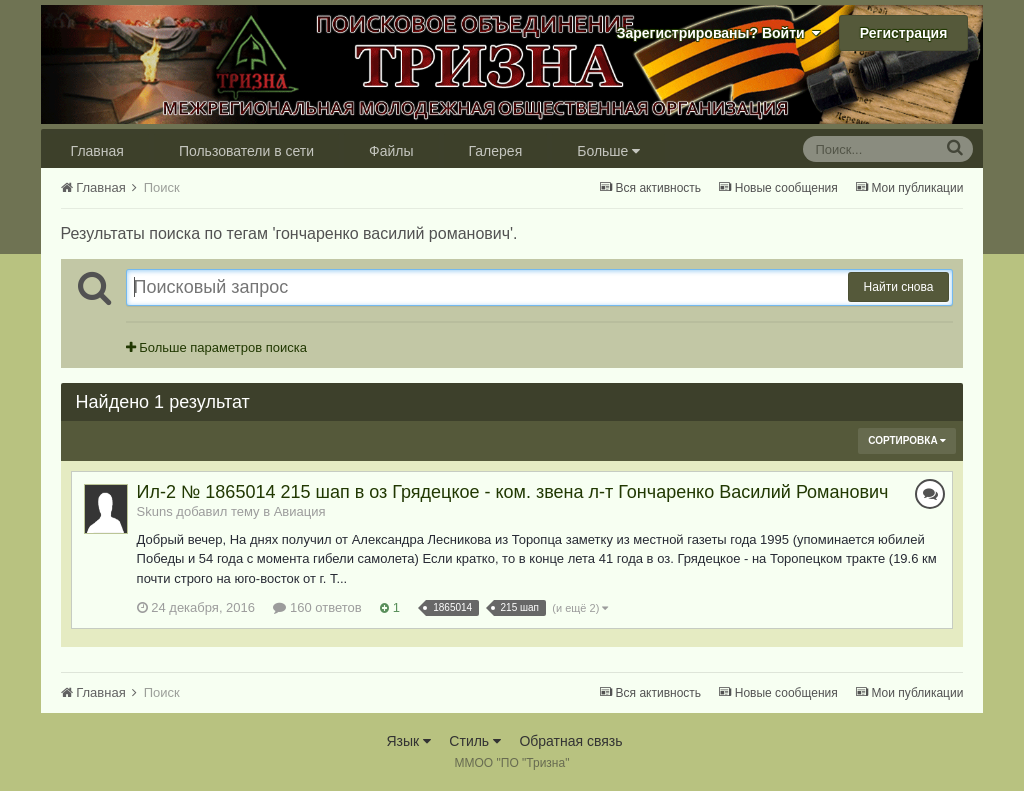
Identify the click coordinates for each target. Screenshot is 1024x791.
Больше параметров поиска (216, 347)
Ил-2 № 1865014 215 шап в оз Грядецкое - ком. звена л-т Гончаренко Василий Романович (513, 492)
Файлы (391, 151)
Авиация (300, 511)
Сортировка (907, 440)
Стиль (475, 741)
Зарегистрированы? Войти (719, 33)
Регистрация (904, 33)
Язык (408, 741)
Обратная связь (570, 741)
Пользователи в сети (246, 151)
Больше (608, 151)
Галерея (496, 151)
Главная (97, 151)
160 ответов (317, 607)
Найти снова (899, 287)
